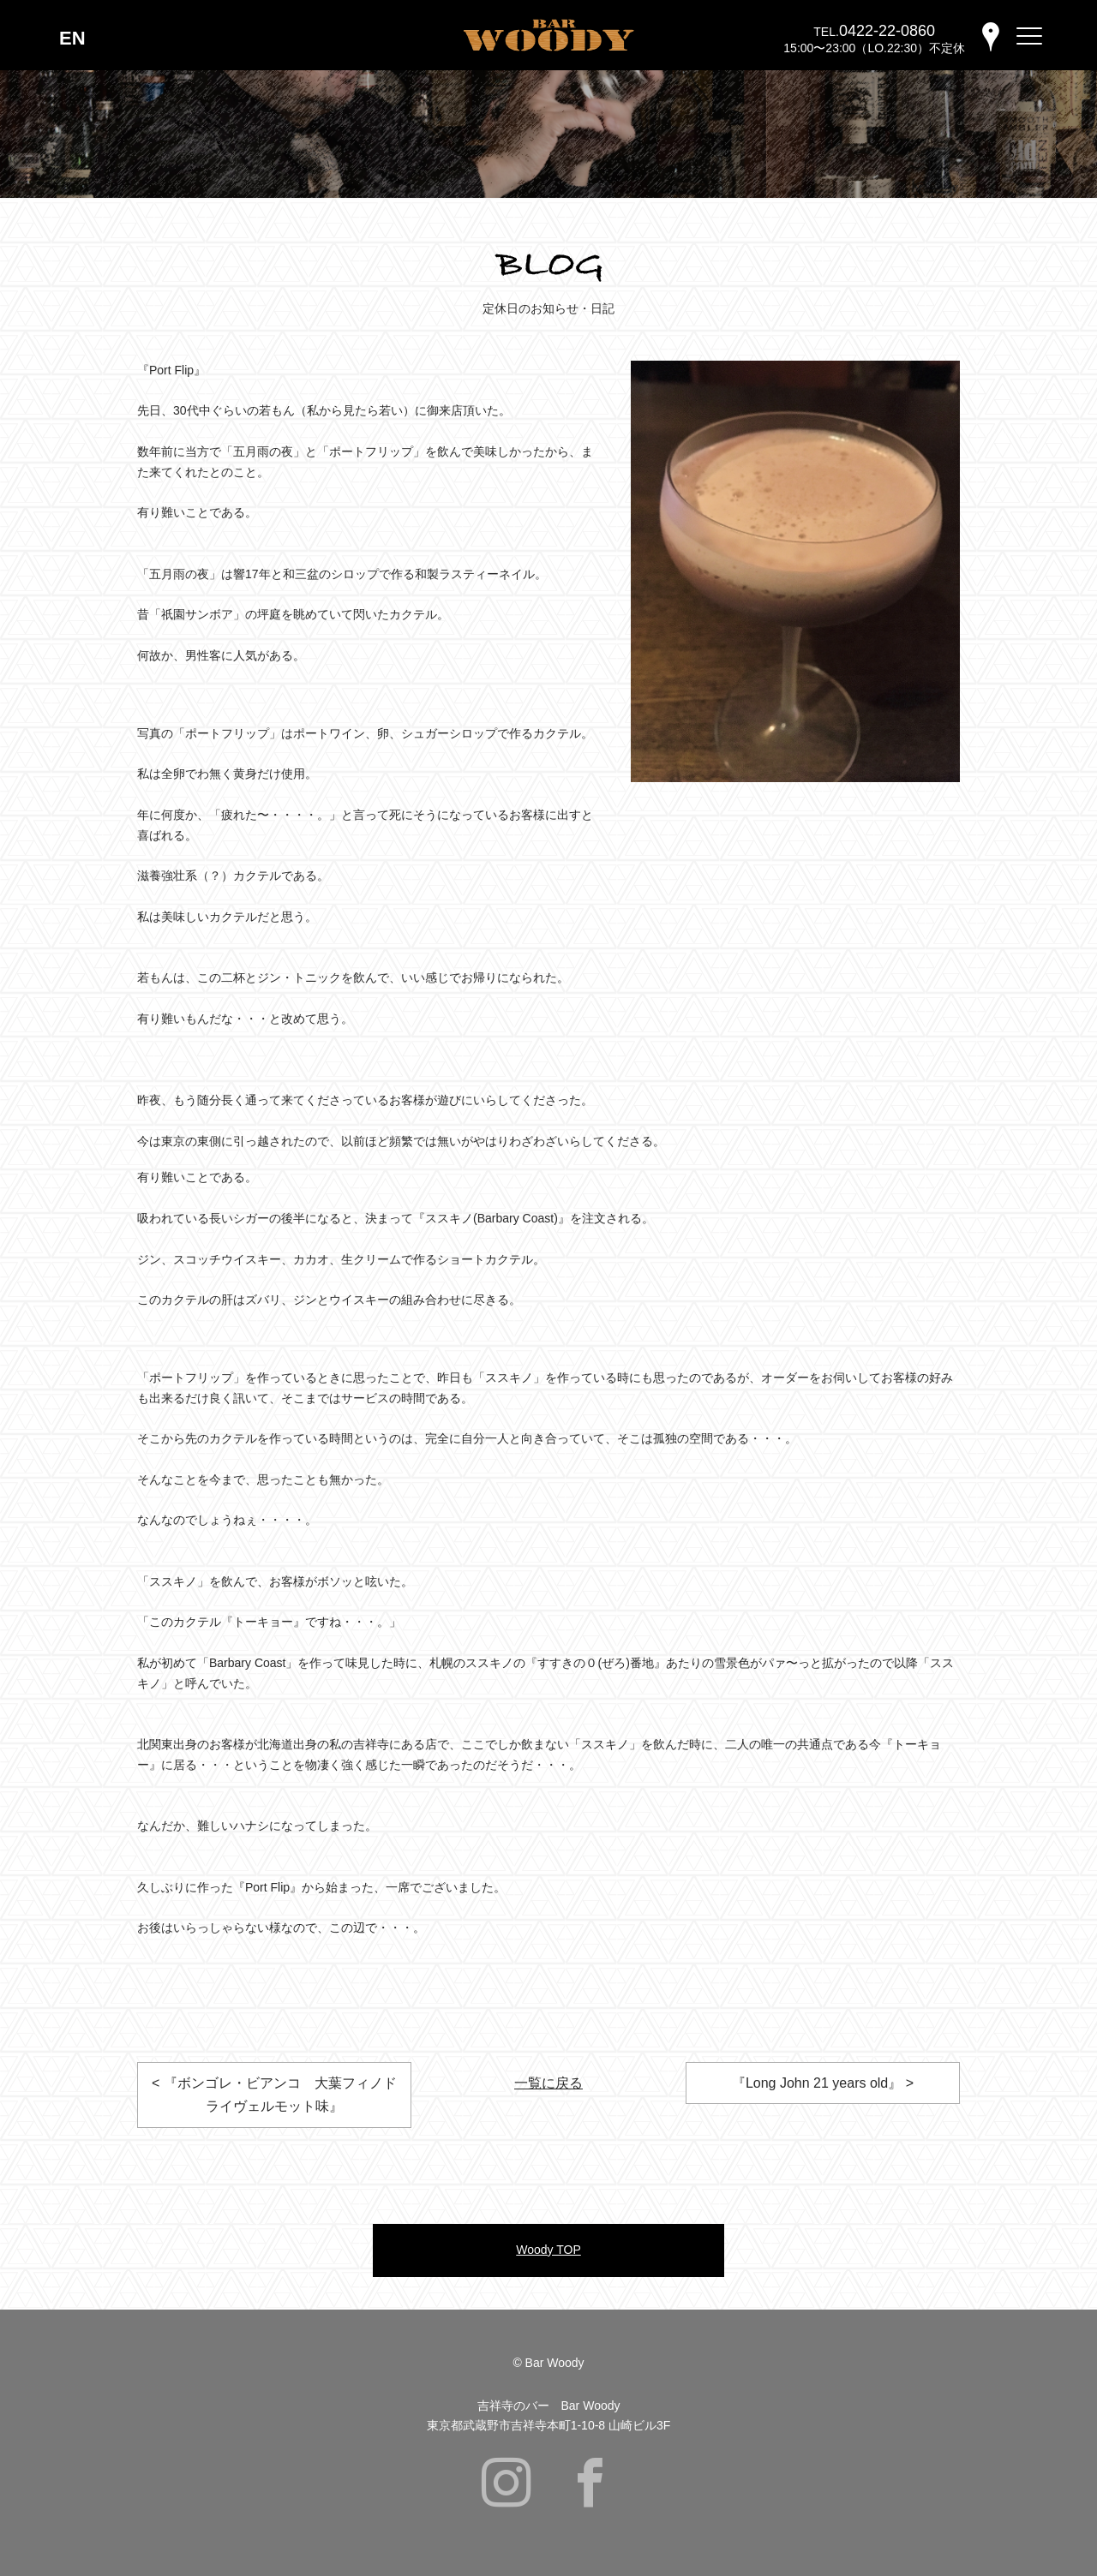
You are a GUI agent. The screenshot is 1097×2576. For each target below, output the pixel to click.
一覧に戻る (548, 2083)
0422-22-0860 (887, 30)
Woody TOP (548, 2249)
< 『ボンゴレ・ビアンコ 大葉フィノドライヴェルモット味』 (274, 2094)
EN (72, 38)
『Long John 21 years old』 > (823, 2083)
